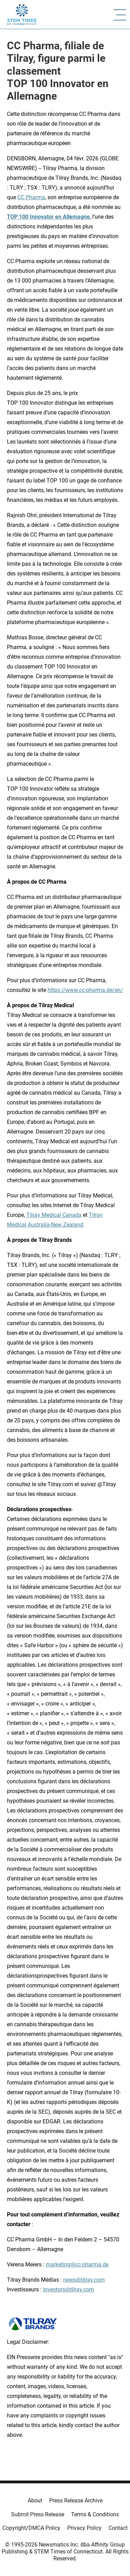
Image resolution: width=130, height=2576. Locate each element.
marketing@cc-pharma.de (77, 2264)
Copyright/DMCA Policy (31, 2528)
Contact (118, 2528)
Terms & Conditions (95, 2514)
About (35, 2500)
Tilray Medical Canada (53, 1215)
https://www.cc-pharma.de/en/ (85, 990)
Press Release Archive (76, 2500)
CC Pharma (31, 197)
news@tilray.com (84, 2279)
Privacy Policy (84, 2528)
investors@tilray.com (68, 2289)
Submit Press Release (37, 2514)
